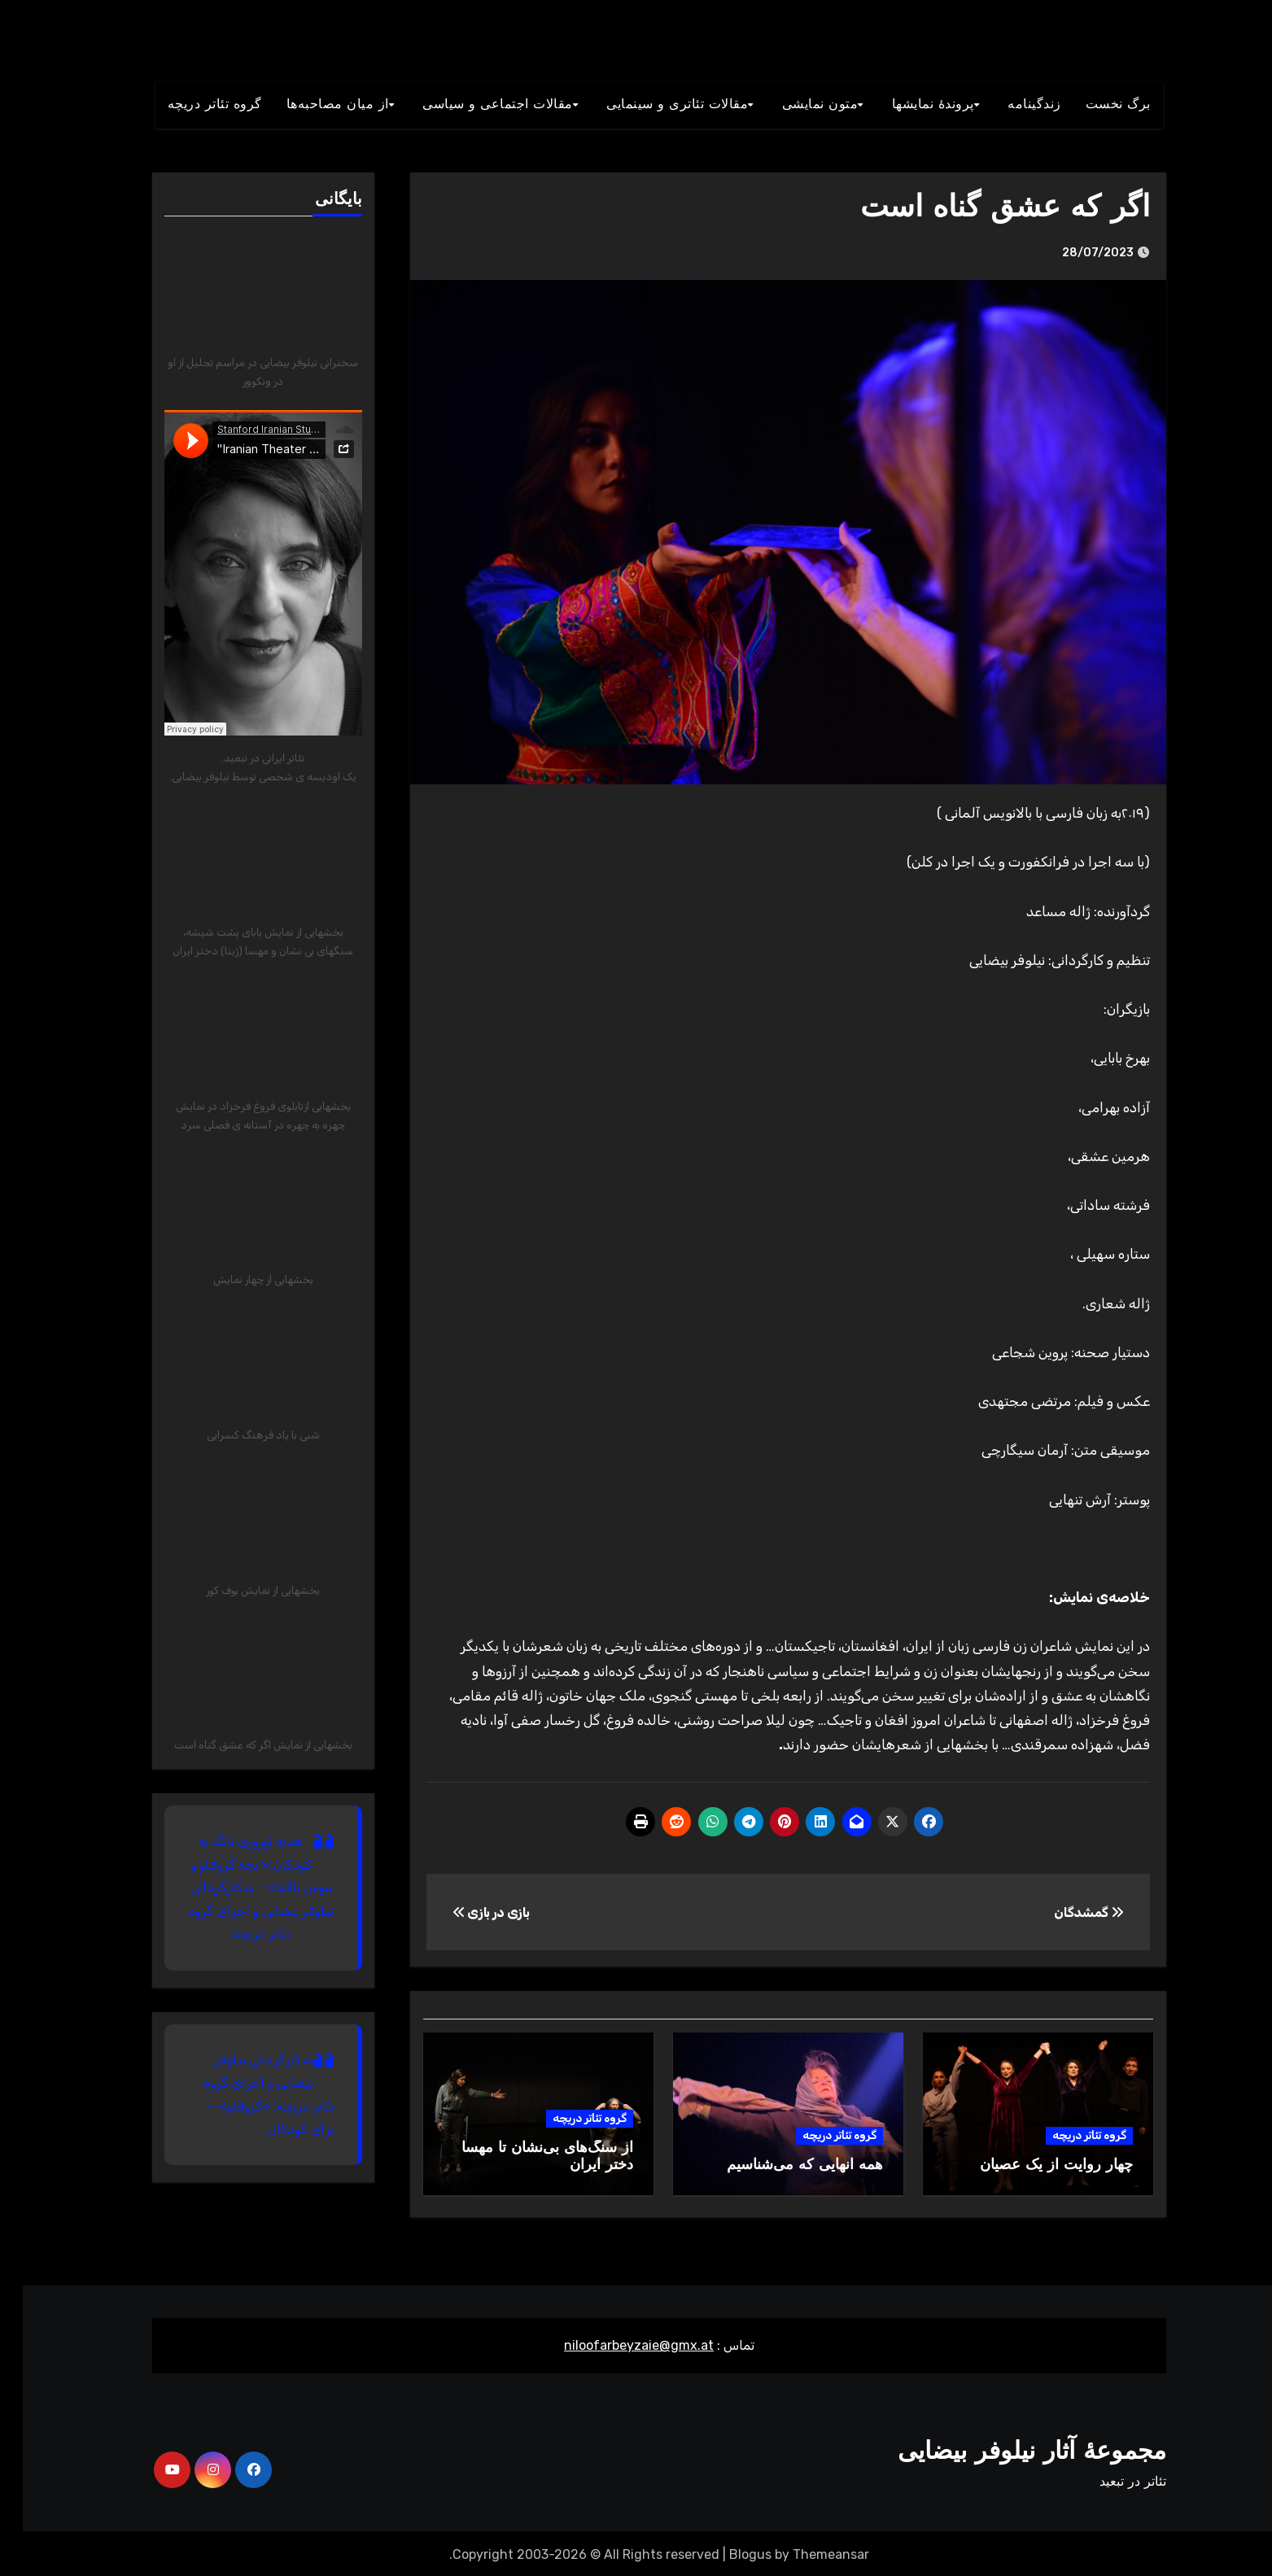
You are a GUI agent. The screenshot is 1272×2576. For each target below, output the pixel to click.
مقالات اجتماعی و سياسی (475, 104)
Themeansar (808, 2552)
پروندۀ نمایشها (910, 104)
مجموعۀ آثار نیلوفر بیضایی (1009, 2449)
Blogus (727, 2552)
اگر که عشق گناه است (978, 209)
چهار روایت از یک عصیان (1033, 2165)
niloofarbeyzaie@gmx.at (616, 2343)
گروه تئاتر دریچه (1066, 2135)
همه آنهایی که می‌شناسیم (782, 2165)
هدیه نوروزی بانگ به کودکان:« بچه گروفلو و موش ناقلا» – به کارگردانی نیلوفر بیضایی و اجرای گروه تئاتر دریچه (238, 1887)
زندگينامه (1011, 104)
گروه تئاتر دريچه (192, 104)
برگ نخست (1095, 104)
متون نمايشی (797, 104)
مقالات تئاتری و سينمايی (654, 104)
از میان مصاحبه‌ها (315, 104)
